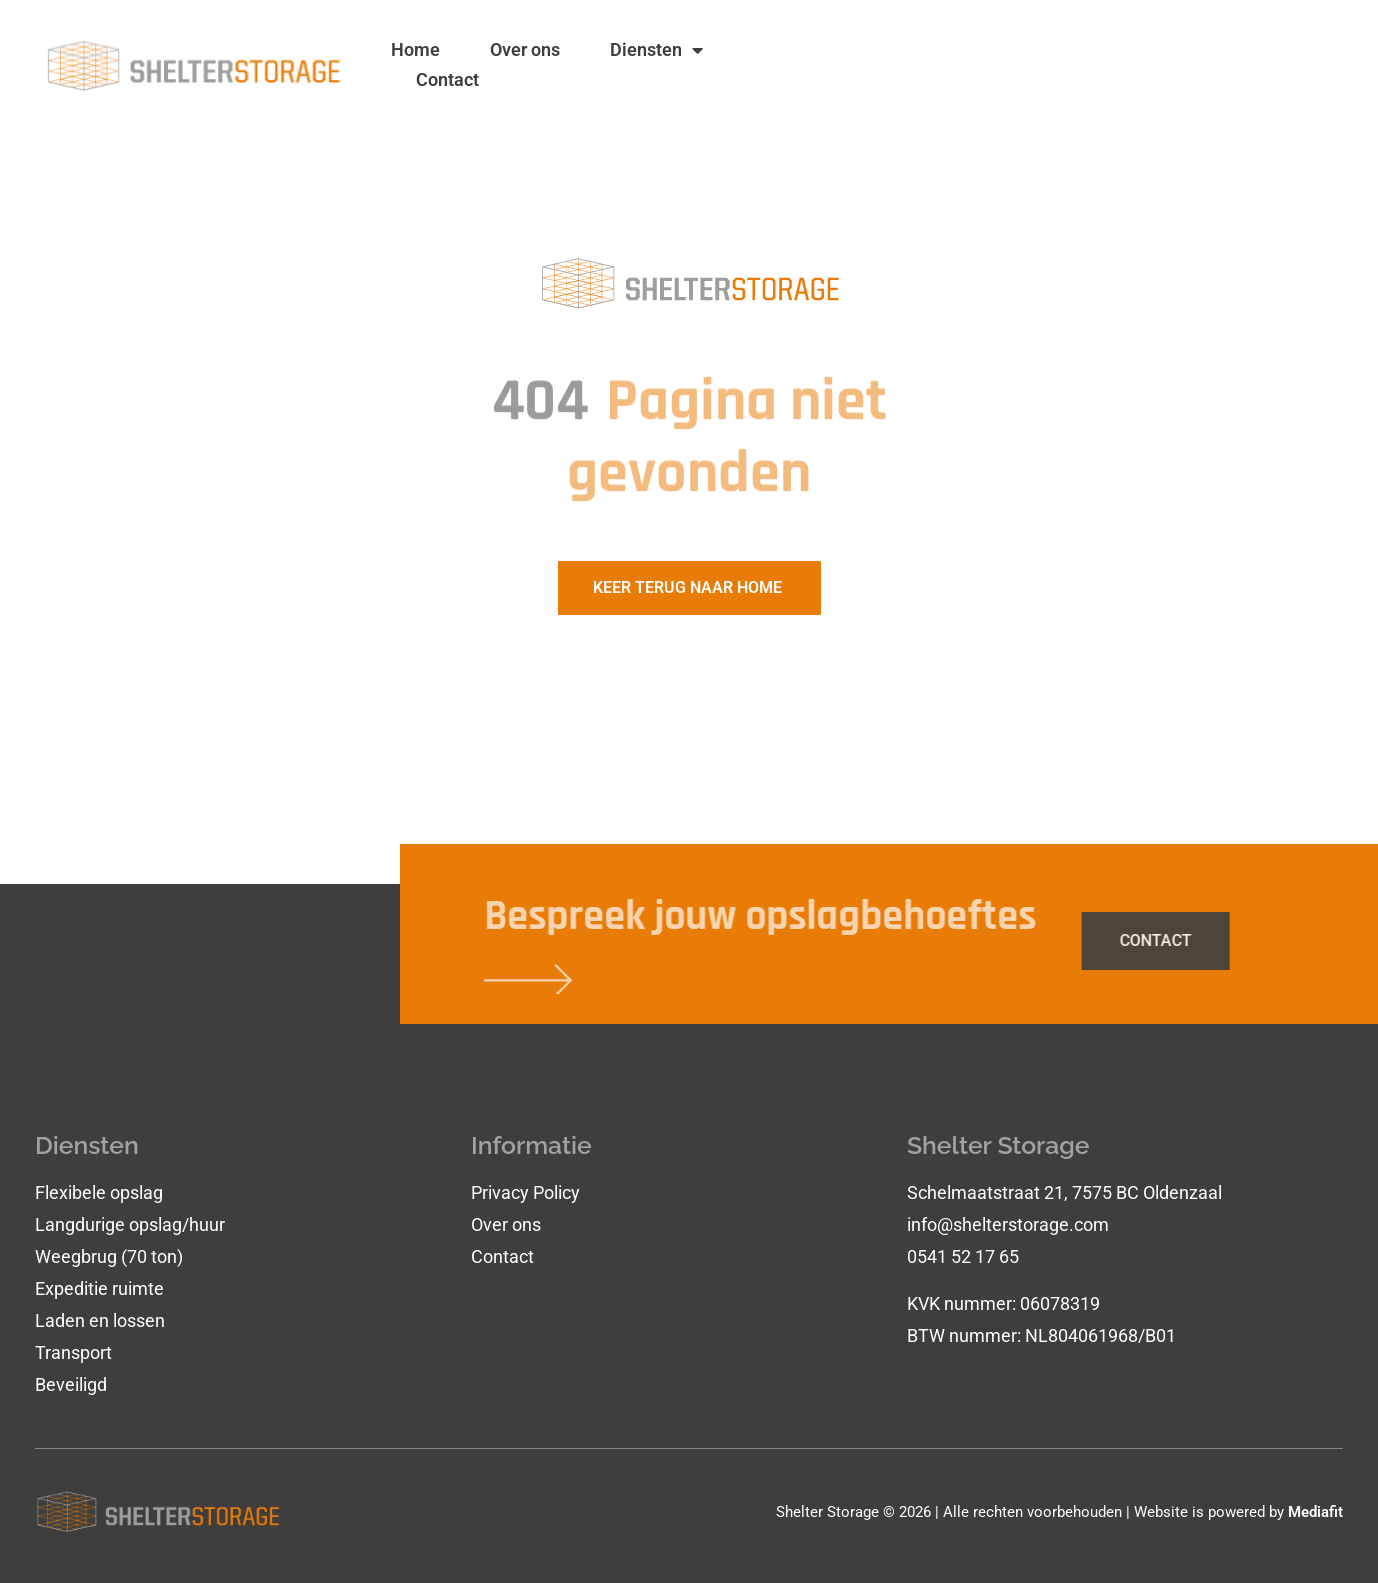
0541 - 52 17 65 (1181, 82)
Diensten (656, 50)
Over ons (525, 49)
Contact (447, 79)
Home (415, 49)
